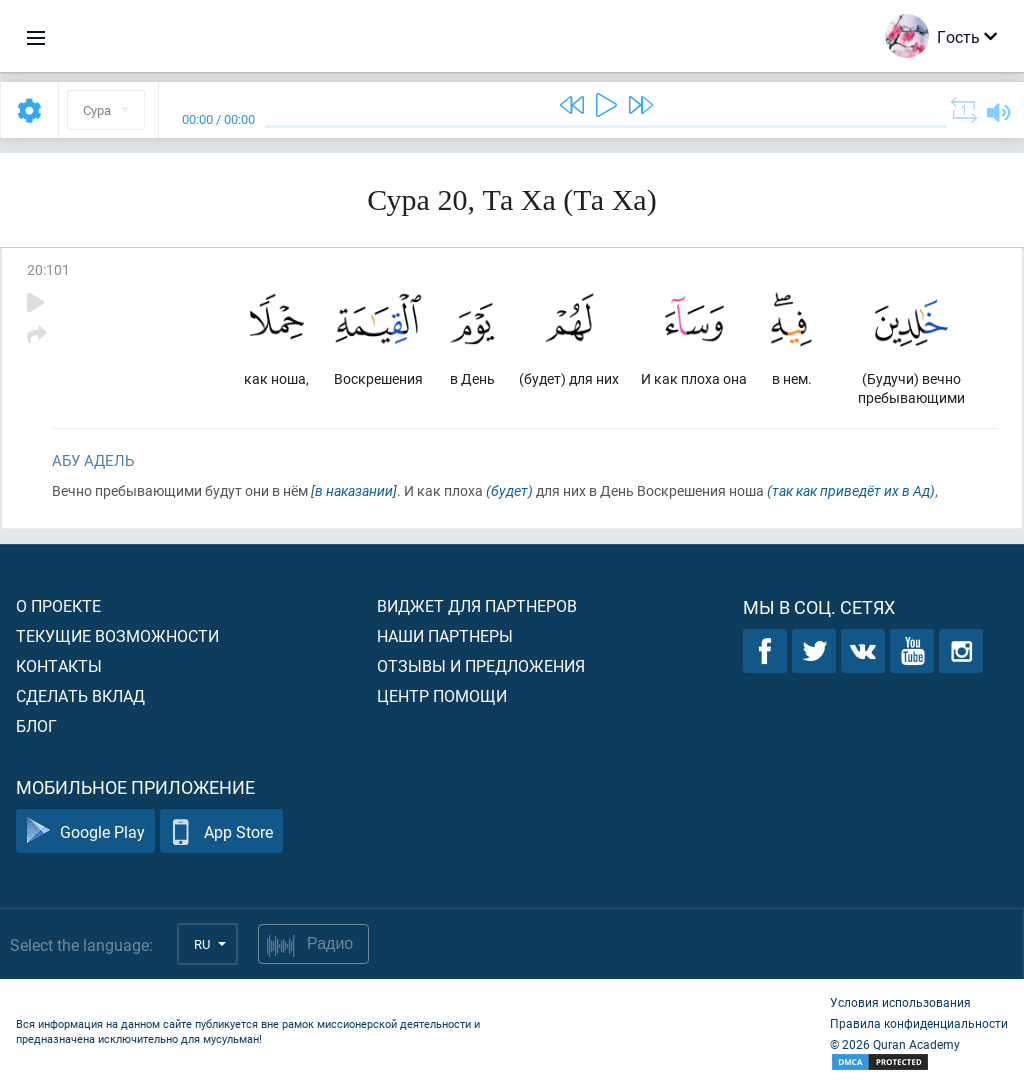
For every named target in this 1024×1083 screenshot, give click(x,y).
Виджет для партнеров (477, 605)
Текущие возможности (117, 635)
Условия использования (900, 1002)
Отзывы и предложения (481, 665)
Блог (36, 725)
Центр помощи (442, 695)
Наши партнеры (445, 635)
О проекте (58, 605)
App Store (221, 831)
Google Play (85, 831)
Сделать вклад (80, 695)
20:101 (48, 269)
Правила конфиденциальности (919, 1023)
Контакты (59, 665)
